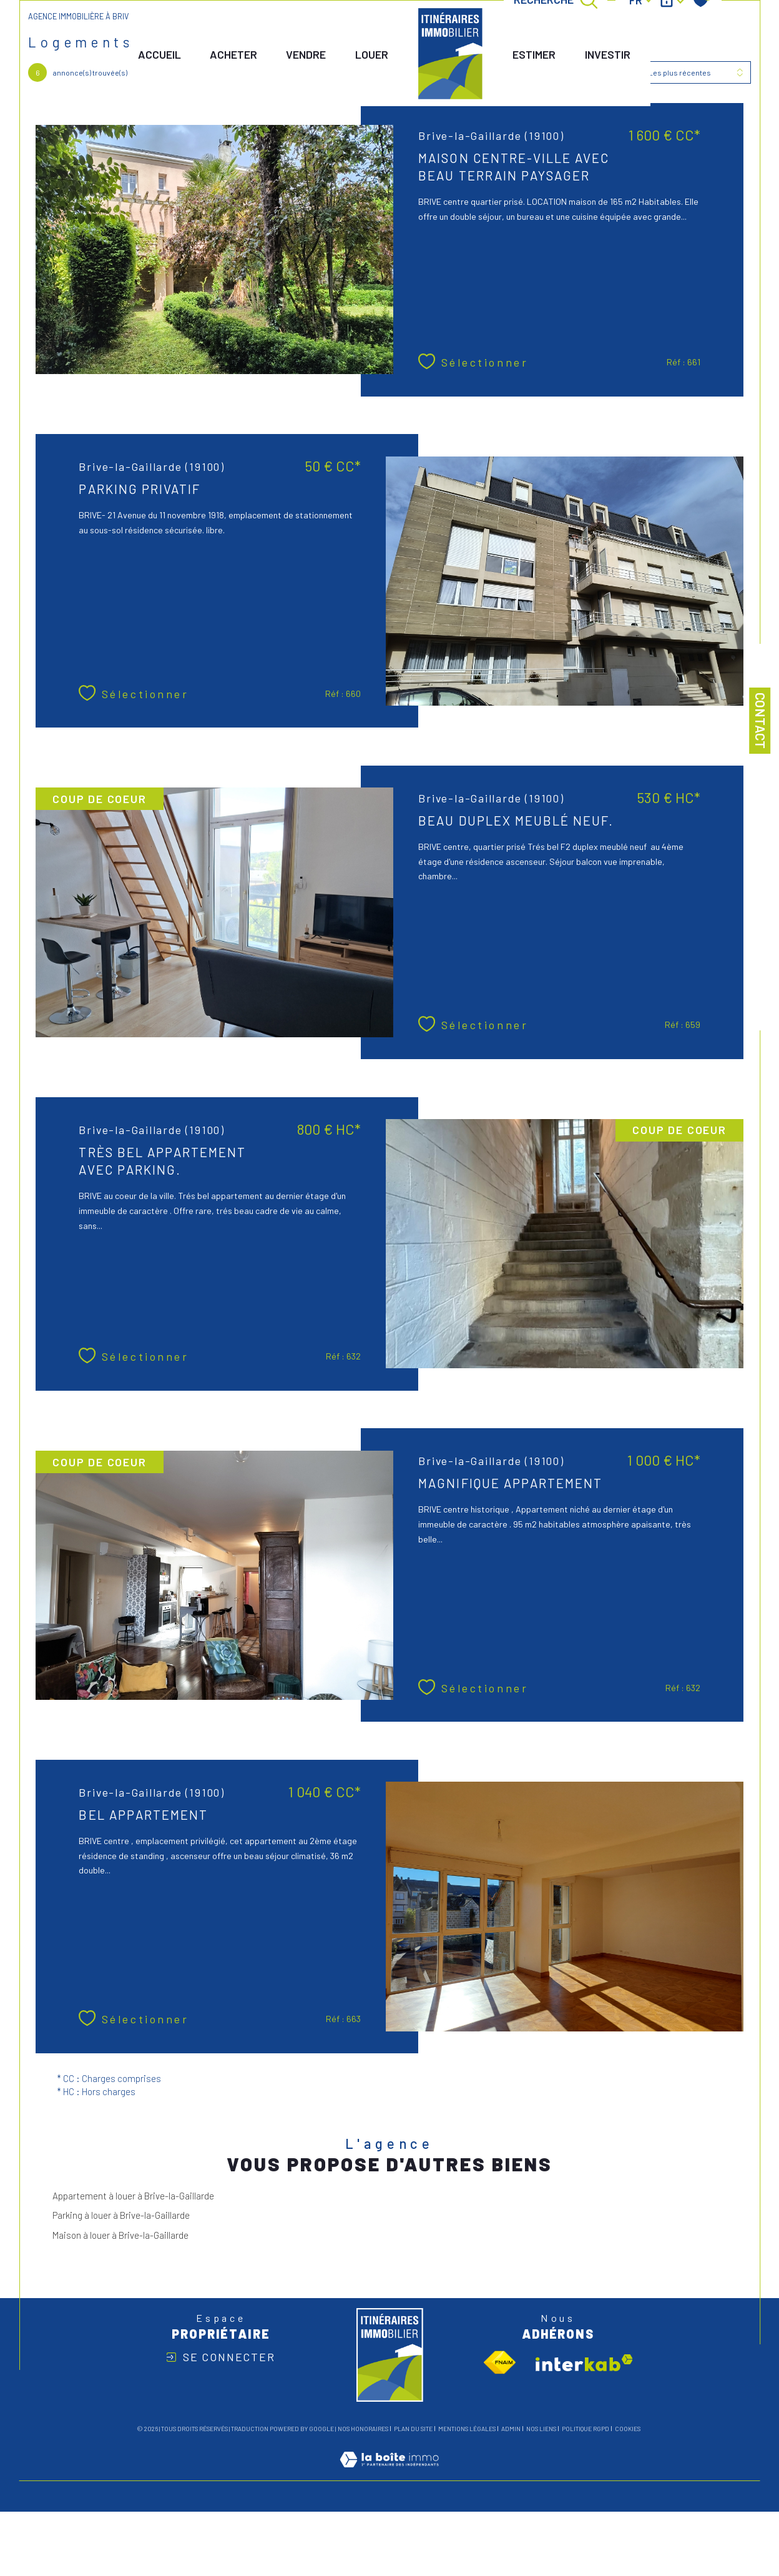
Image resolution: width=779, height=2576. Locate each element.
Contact (760, 721)
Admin (511, 2431)
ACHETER (229, 55)
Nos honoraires (363, 2431)
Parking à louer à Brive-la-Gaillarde (121, 2218)
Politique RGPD (585, 2431)
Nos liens (541, 2431)
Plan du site (413, 2431)
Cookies (627, 2432)
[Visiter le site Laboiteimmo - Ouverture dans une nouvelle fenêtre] (389, 2476)
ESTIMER (532, 55)
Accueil (155, 55)
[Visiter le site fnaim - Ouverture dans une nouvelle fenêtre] (499, 2366)
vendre (303, 55)
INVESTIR (605, 55)
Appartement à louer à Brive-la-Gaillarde (133, 2198)
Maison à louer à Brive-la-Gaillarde (120, 2238)
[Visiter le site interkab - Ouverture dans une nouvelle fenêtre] (584, 2365)
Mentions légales (467, 2431)
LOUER (370, 55)
